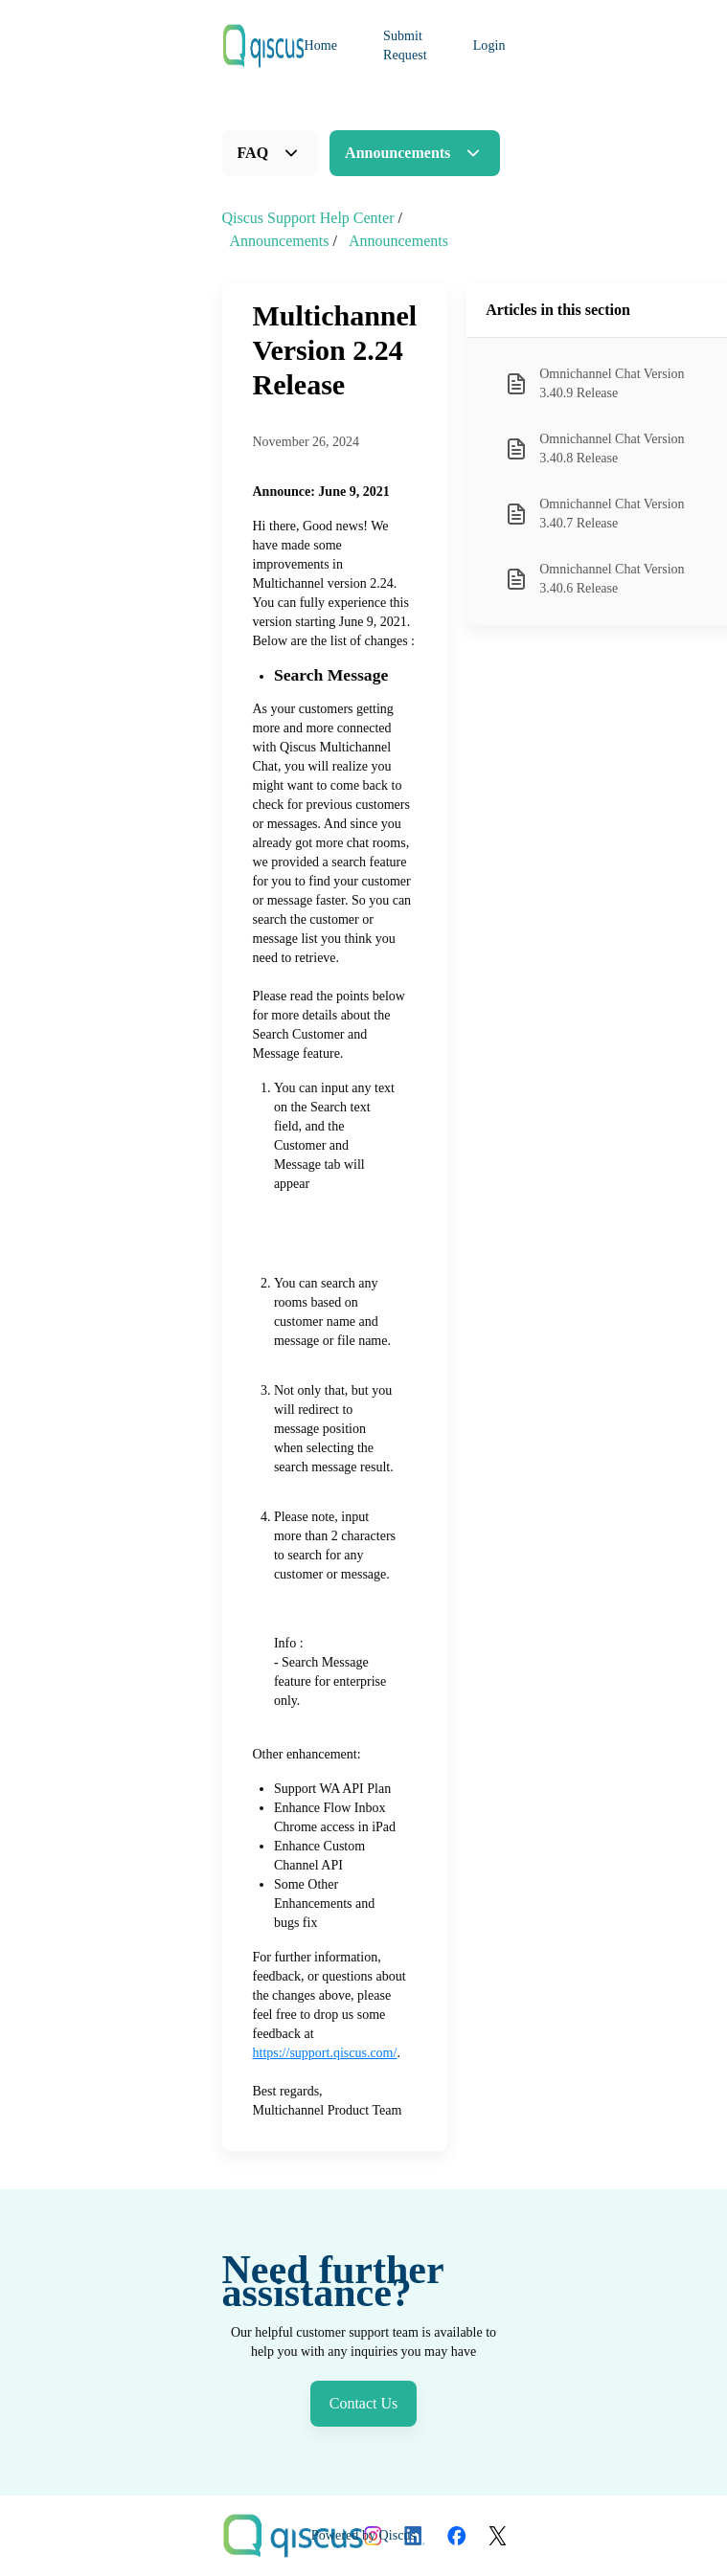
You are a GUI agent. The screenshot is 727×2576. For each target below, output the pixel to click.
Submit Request (405, 45)
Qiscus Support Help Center (308, 218)
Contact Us (363, 2403)
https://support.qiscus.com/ (325, 2053)
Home (321, 45)
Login (489, 45)
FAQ (253, 153)
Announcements (397, 153)
